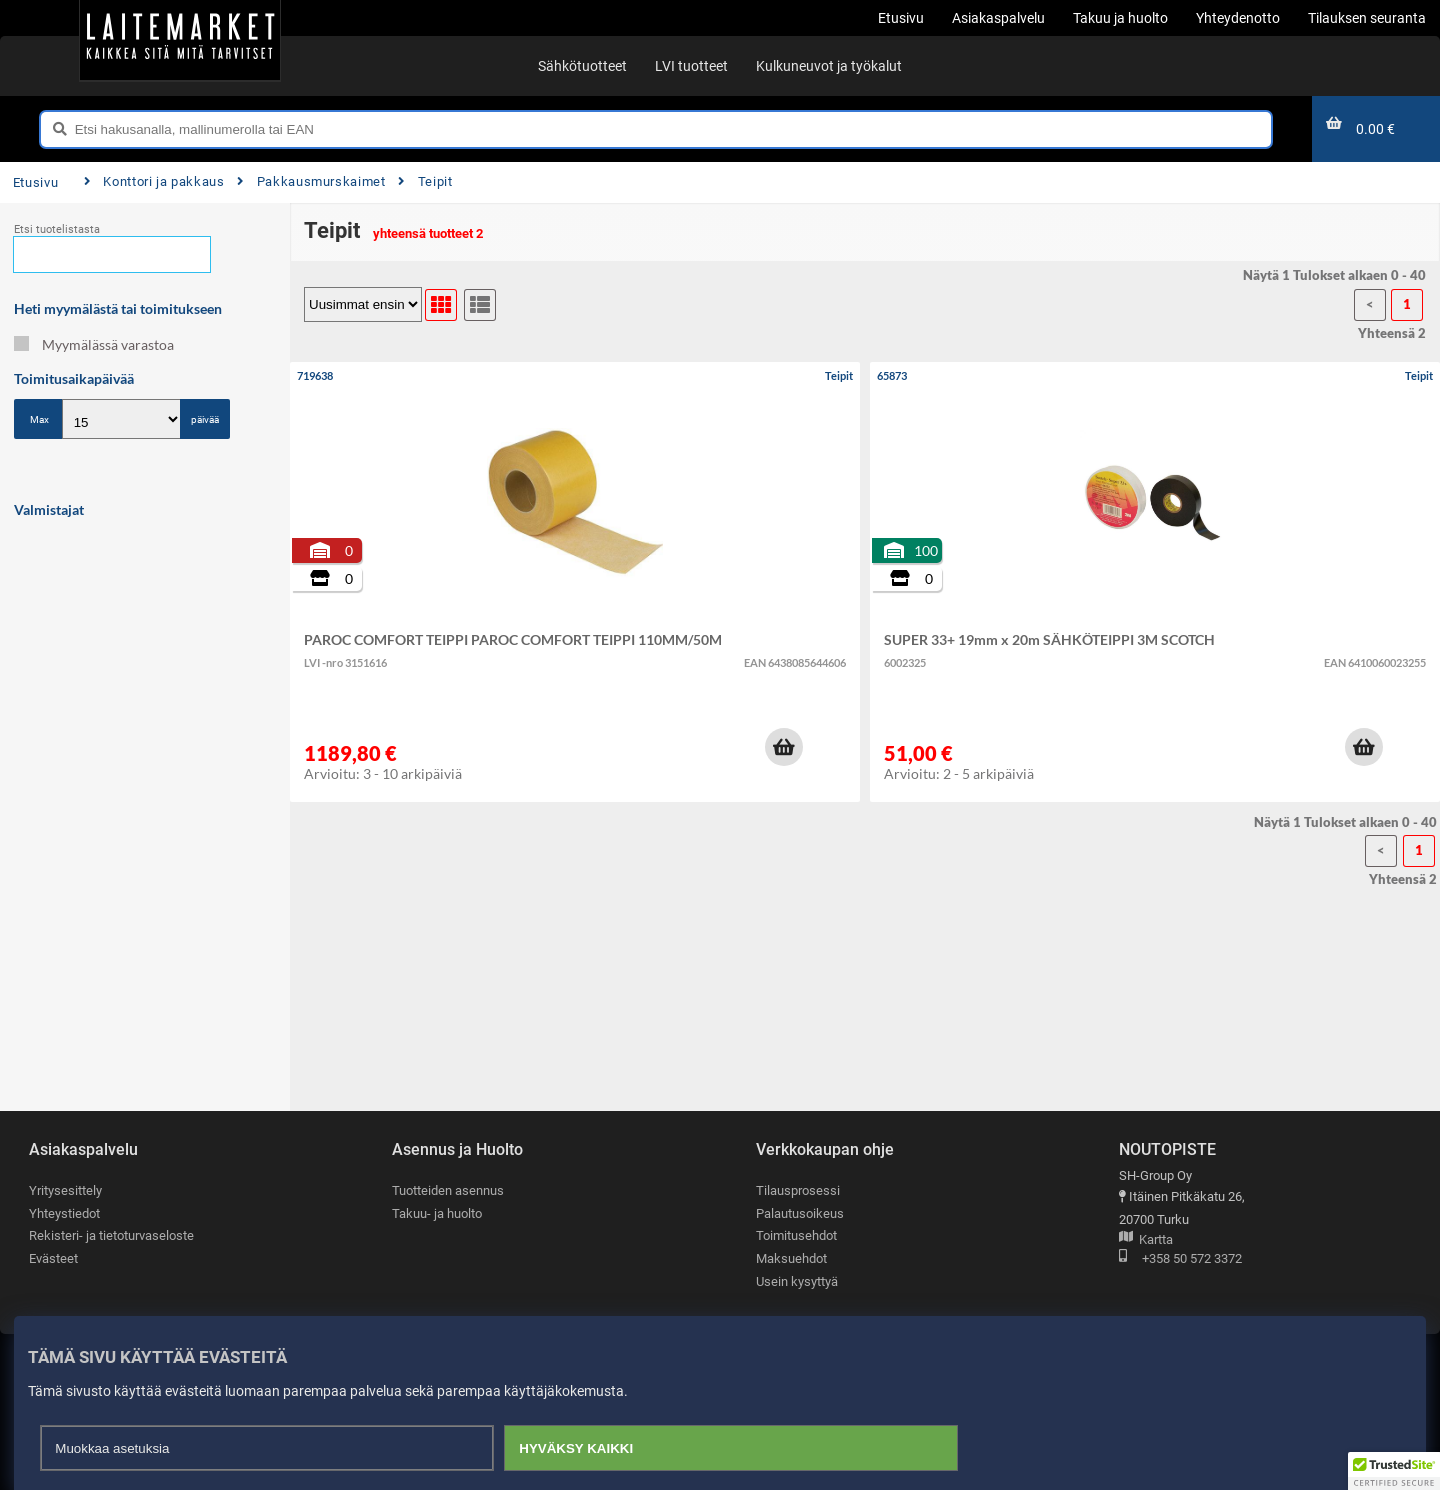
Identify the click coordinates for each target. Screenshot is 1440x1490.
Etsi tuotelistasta (57, 229)
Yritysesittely (65, 1190)
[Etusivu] (180, 40)
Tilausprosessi (798, 1190)
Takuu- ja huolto (437, 1213)
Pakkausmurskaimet (311, 181)
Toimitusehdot (796, 1235)
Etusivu (35, 182)
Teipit (425, 181)
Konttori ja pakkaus (154, 181)
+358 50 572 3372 (1180, 1259)
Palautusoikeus (800, 1213)
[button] (784, 747)
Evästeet (53, 1258)
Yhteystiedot (64, 1213)
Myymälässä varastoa (94, 344)
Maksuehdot (791, 1258)
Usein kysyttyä (797, 1281)
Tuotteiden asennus (448, 1190)
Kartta (1146, 1240)
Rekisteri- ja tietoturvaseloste (111, 1235)
